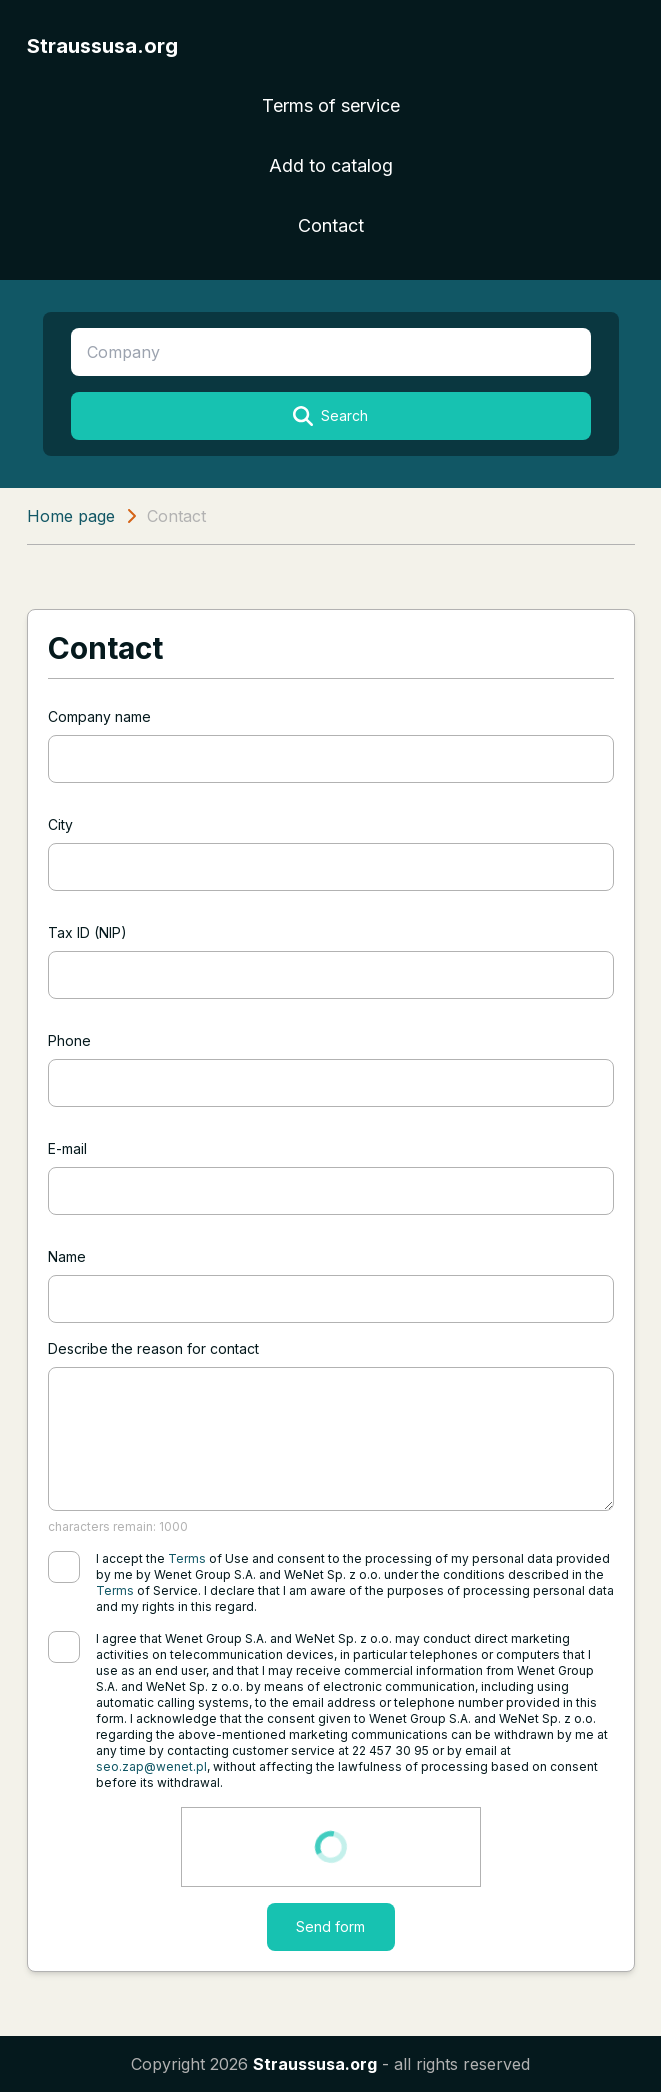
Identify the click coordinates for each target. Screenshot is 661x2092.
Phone (69, 1040)
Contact (331, 225)
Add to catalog (331, 165)
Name (67, 1256)
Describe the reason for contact (153, 1348)
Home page (71, 516)
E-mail (67, 1148)
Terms (187, 1558)
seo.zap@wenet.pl (151, 1766)
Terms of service (331, 105)
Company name (99, 716)
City (60, 824)
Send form (330, 1926)
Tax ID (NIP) (87, 932)
